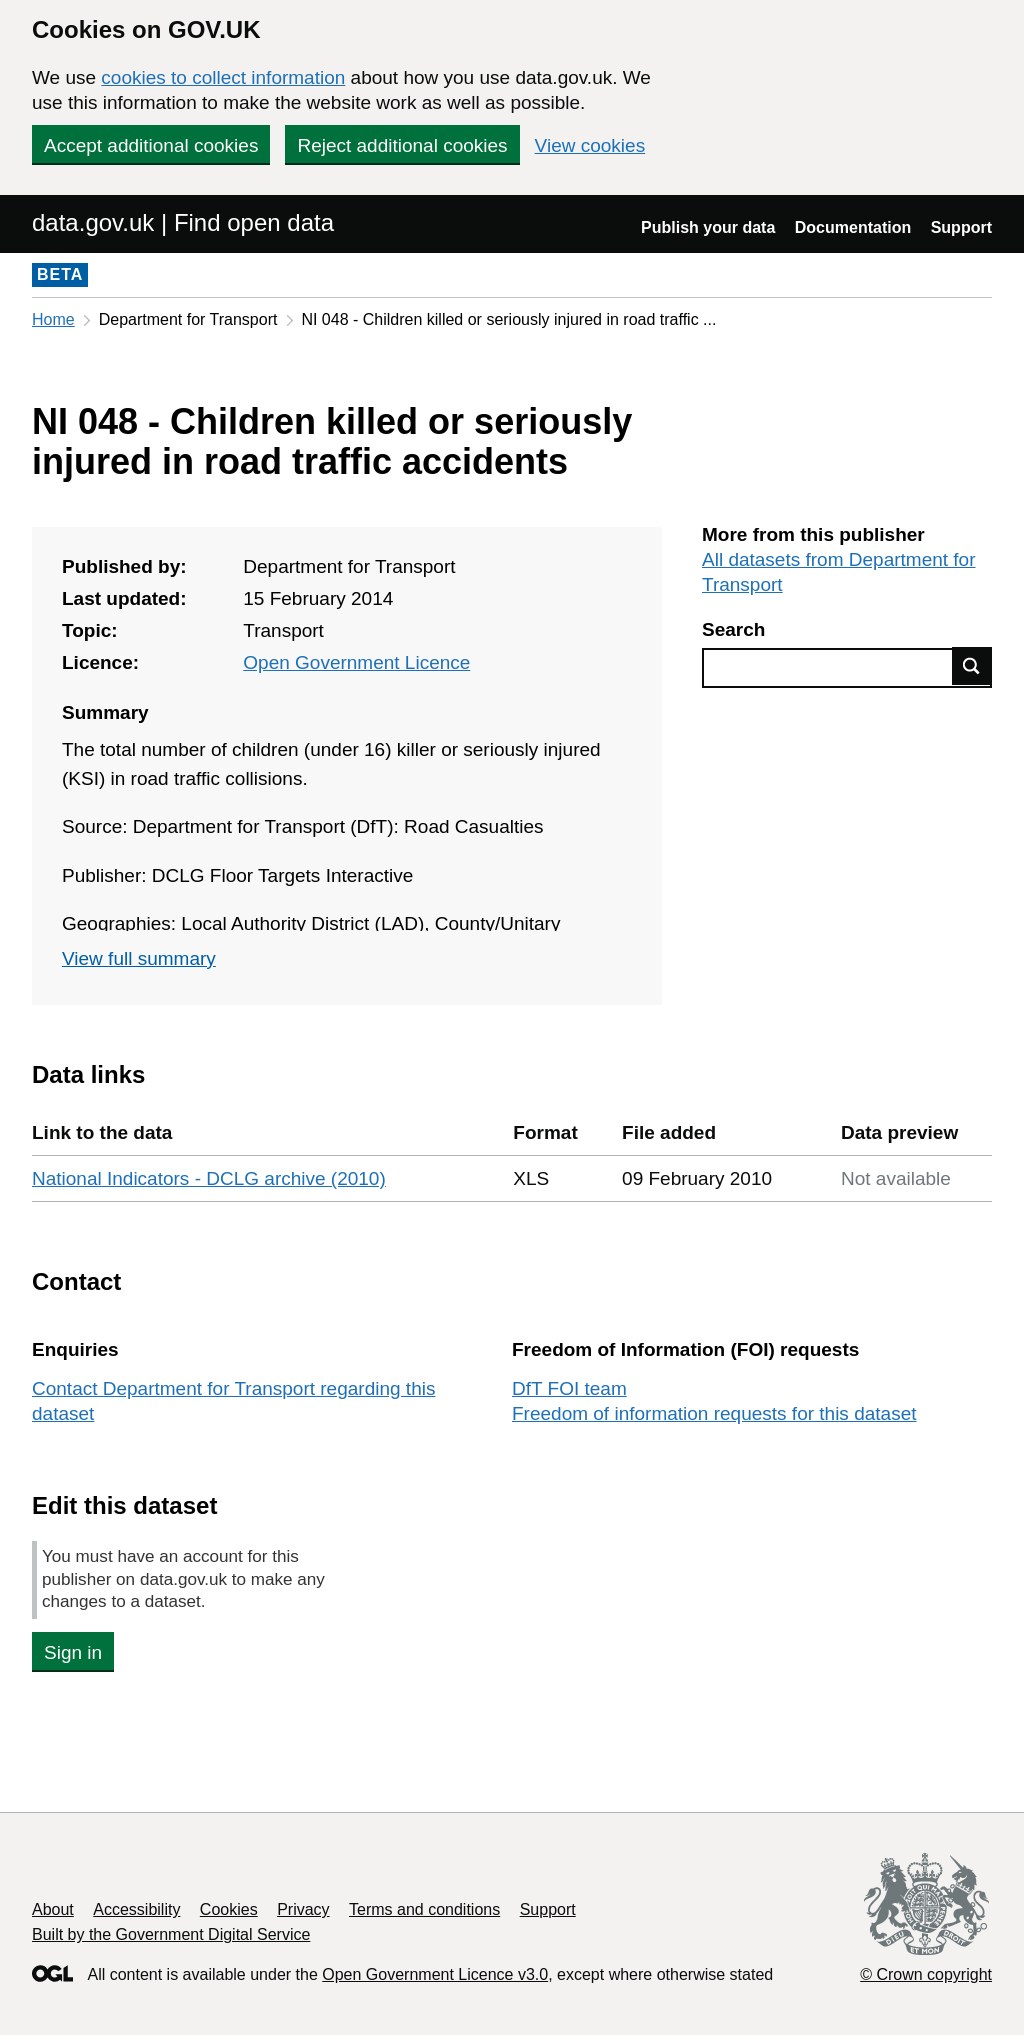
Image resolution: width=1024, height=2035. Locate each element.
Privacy (303, 1909)
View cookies (590, 145)
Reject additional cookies (402, 145)
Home (53, 319)
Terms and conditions (424, 1909)
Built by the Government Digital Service (171, 1934)
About (53, 1909)
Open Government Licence (356, 662)
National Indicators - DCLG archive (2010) (209, 1178)
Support (961, 227)
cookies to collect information (223, 77)
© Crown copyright (926, 1974)
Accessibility (136, 1909)
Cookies (229, 1909)
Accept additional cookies (151, 145)
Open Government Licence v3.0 (435, 1974)
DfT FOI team (569, 1388)
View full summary (139, 958)
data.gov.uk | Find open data (183, 222)
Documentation (853, 227)
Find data (972, 666)
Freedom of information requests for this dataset (714, 1413)
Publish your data (708, 227)
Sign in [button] (73, 1652)
